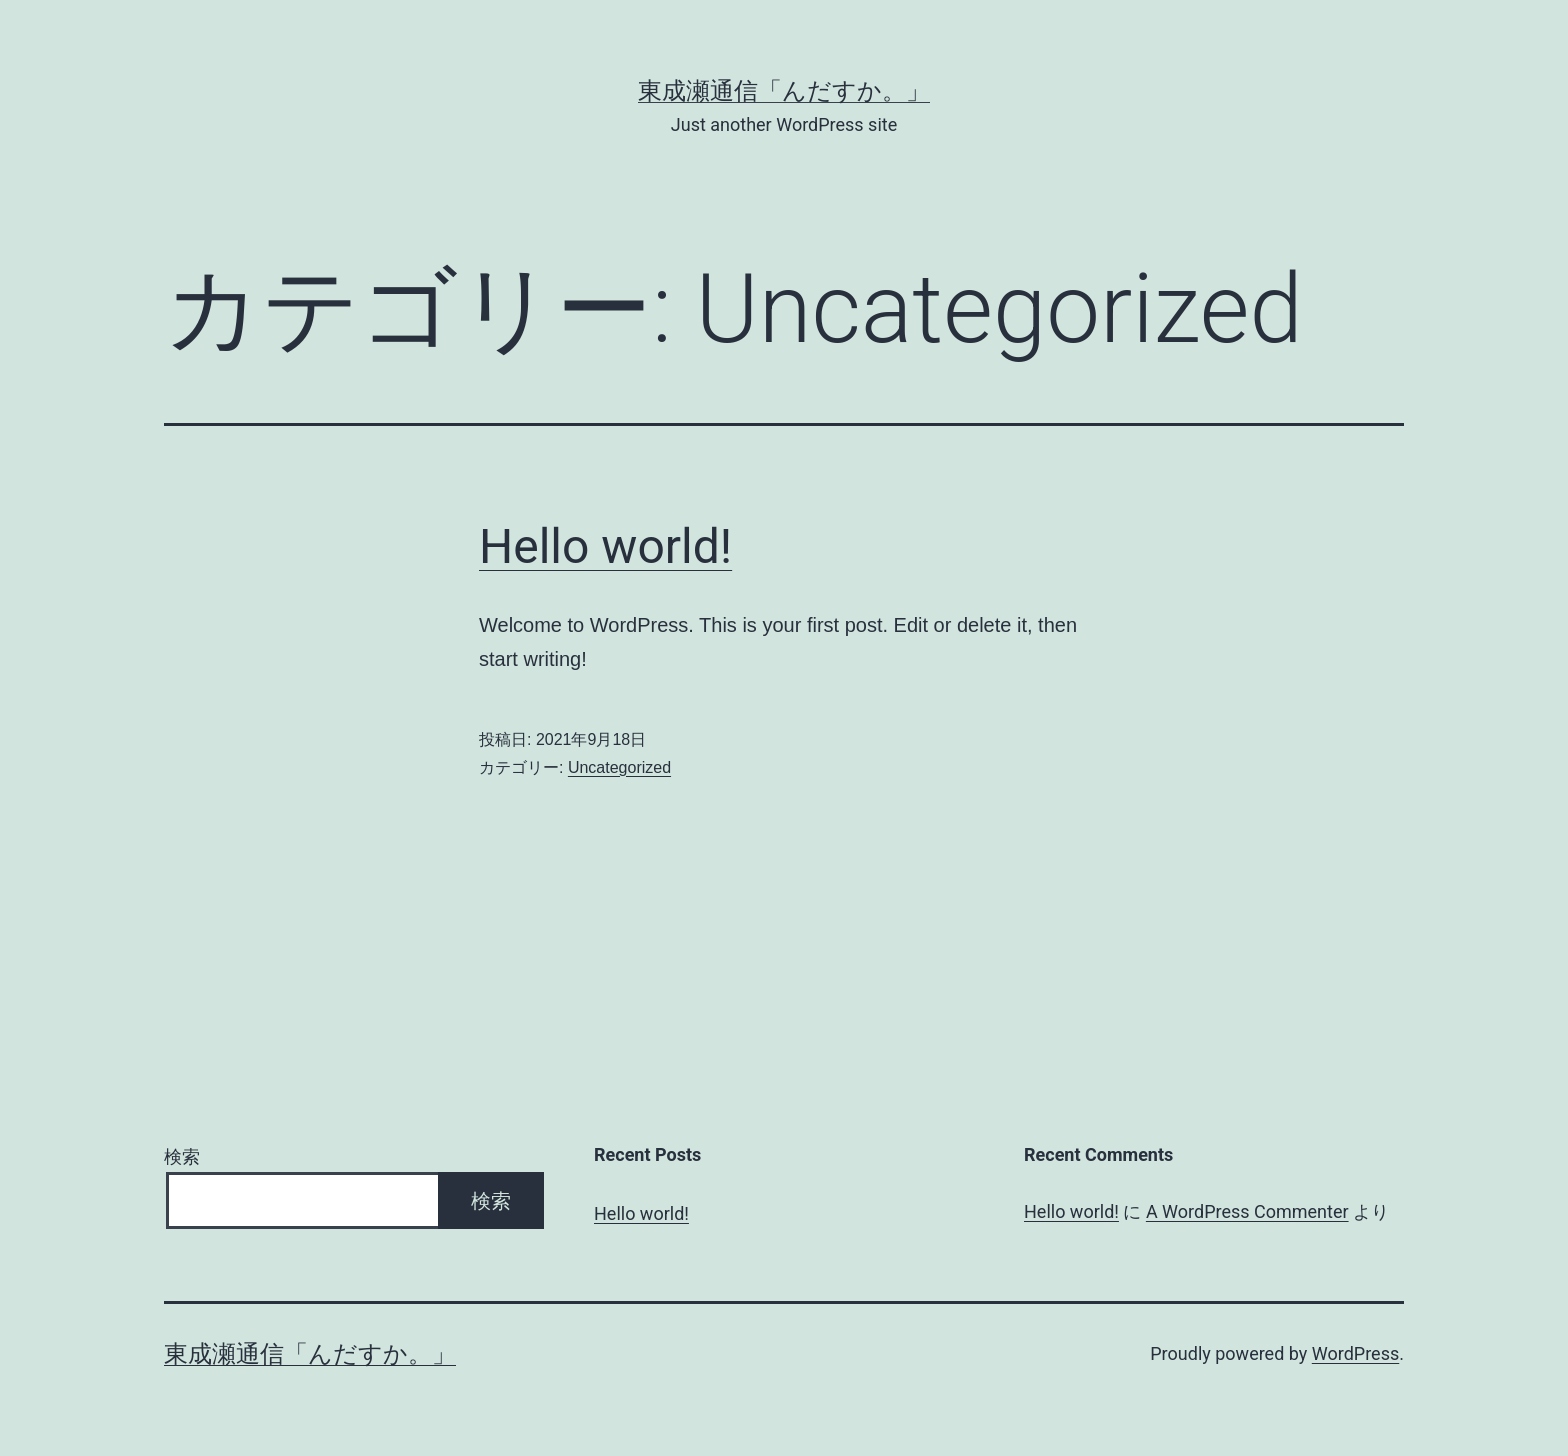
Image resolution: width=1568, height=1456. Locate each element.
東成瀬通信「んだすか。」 (784, 91)
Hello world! (605, 546)
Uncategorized (619, 767)
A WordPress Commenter (1247, 1211)
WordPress (1355, 1353)
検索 (182, 1156)
